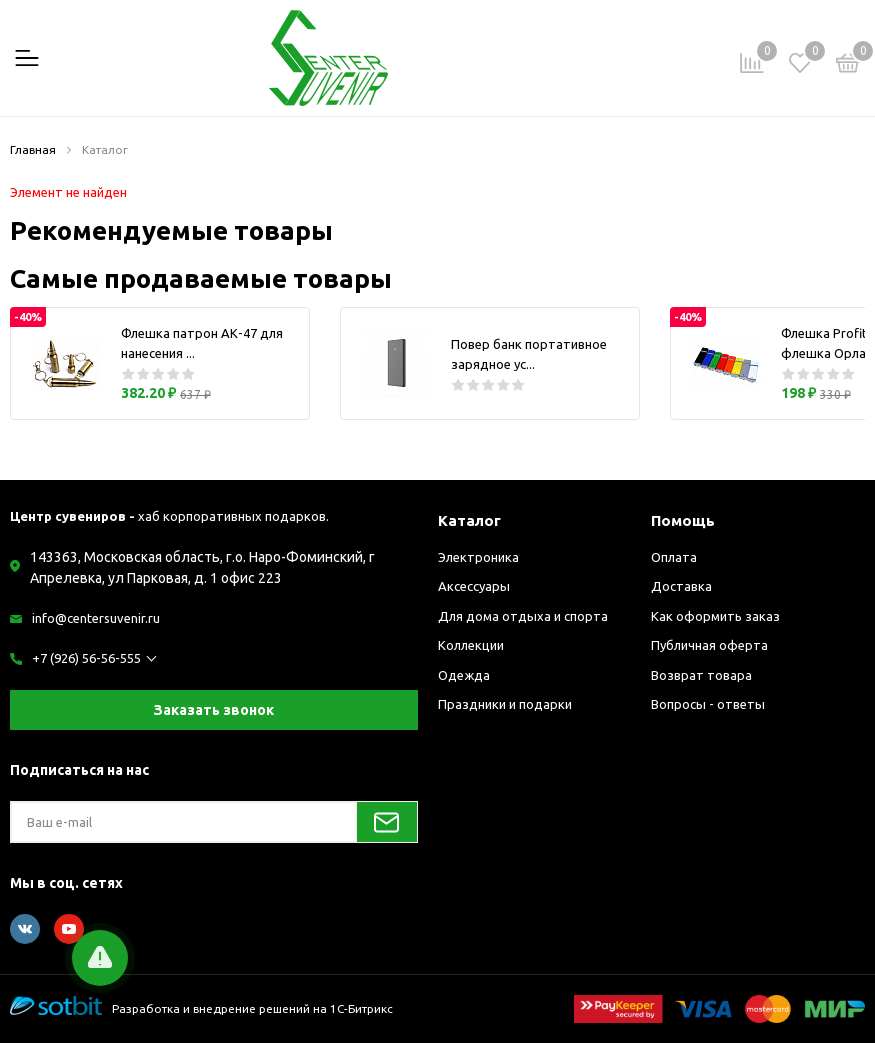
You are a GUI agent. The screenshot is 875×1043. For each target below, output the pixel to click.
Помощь (683, 520)
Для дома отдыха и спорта (523, 616)
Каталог (469, 520)
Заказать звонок (214, 710)
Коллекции (471, 645)
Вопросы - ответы (708, 704)
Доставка (681, 586)
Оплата (674, 557)
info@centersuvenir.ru (96, 618)
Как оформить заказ (715, 616)
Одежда (464, 675)
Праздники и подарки (505, 704)
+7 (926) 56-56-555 (86, 658)
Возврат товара (701, 675)
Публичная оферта (709, 645)
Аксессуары (474, 586)
